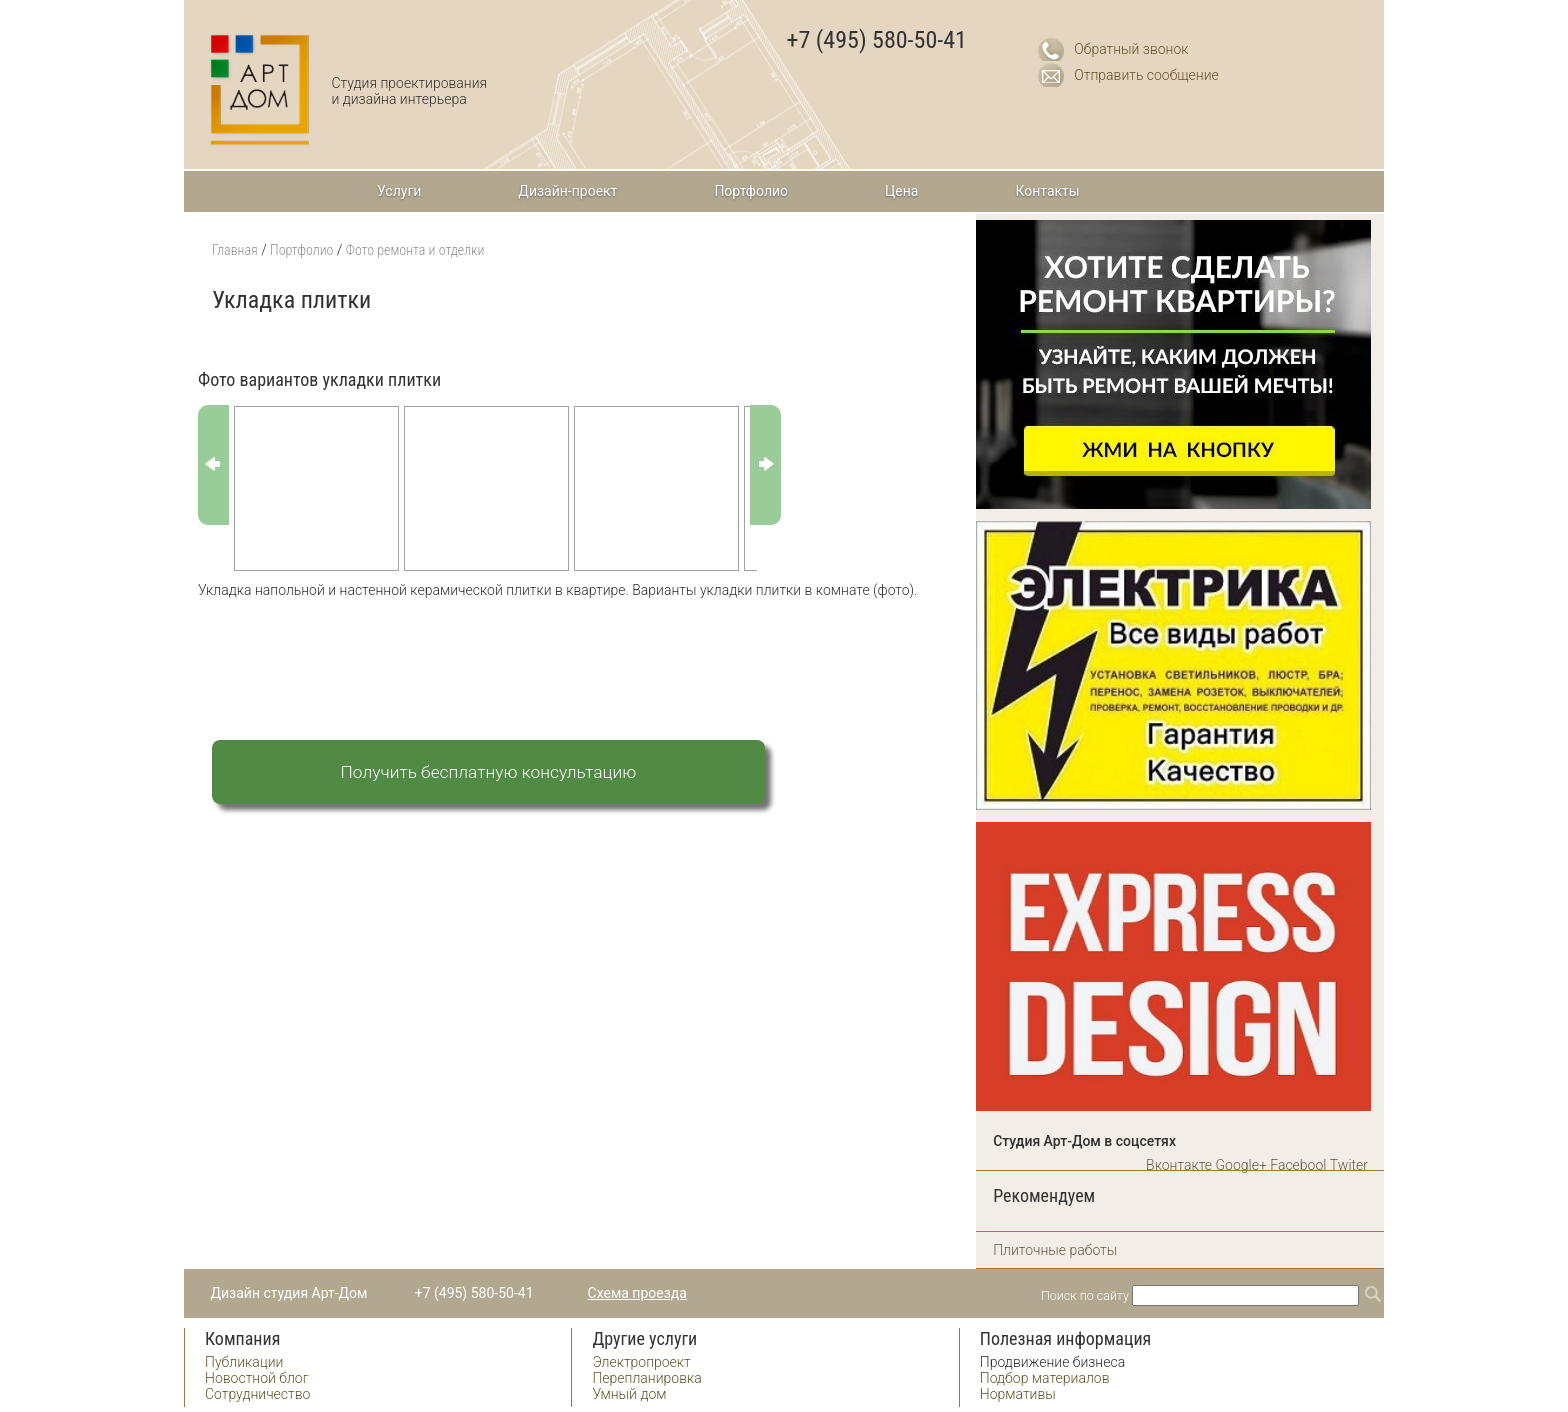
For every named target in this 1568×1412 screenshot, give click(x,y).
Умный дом (629, 1394)
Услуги (399, 191)
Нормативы (1018, 1394)
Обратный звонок (1131, 49)
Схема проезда (637, 1293)
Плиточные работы (1055, 1250)
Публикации (244, 1362)
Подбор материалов (1045, 1378)
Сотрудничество (257, 1394)
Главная (235, 250)
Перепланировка (646, 1378)
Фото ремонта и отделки (415, 250)
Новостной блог (257, 1378)
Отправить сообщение (1146, 75)
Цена (901, 191)
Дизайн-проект (567, 191)
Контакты (1047, 191)
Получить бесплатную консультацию (489, 772)
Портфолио (751, 191)
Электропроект (641, 1362)
